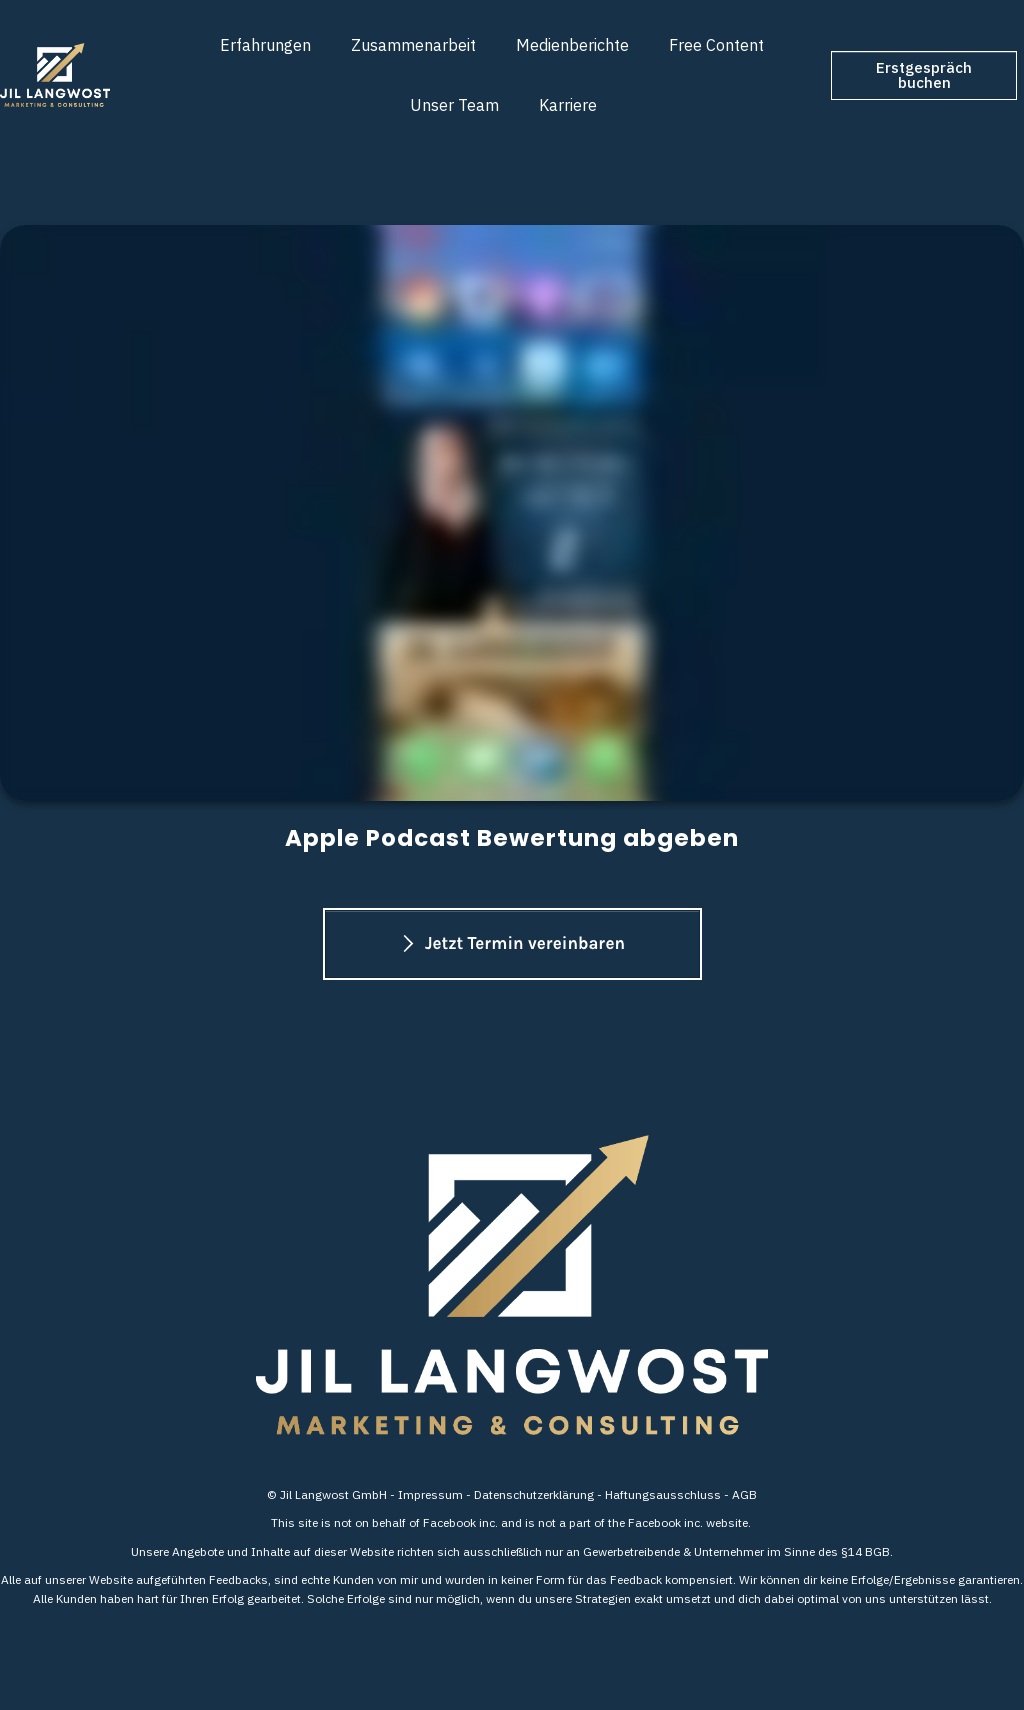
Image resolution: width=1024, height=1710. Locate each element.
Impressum (430, 1494)
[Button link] (924, 75)
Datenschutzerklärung (534, 1494)
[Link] (265, 45)
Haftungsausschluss (663, 1494)
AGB (744, 1494)
